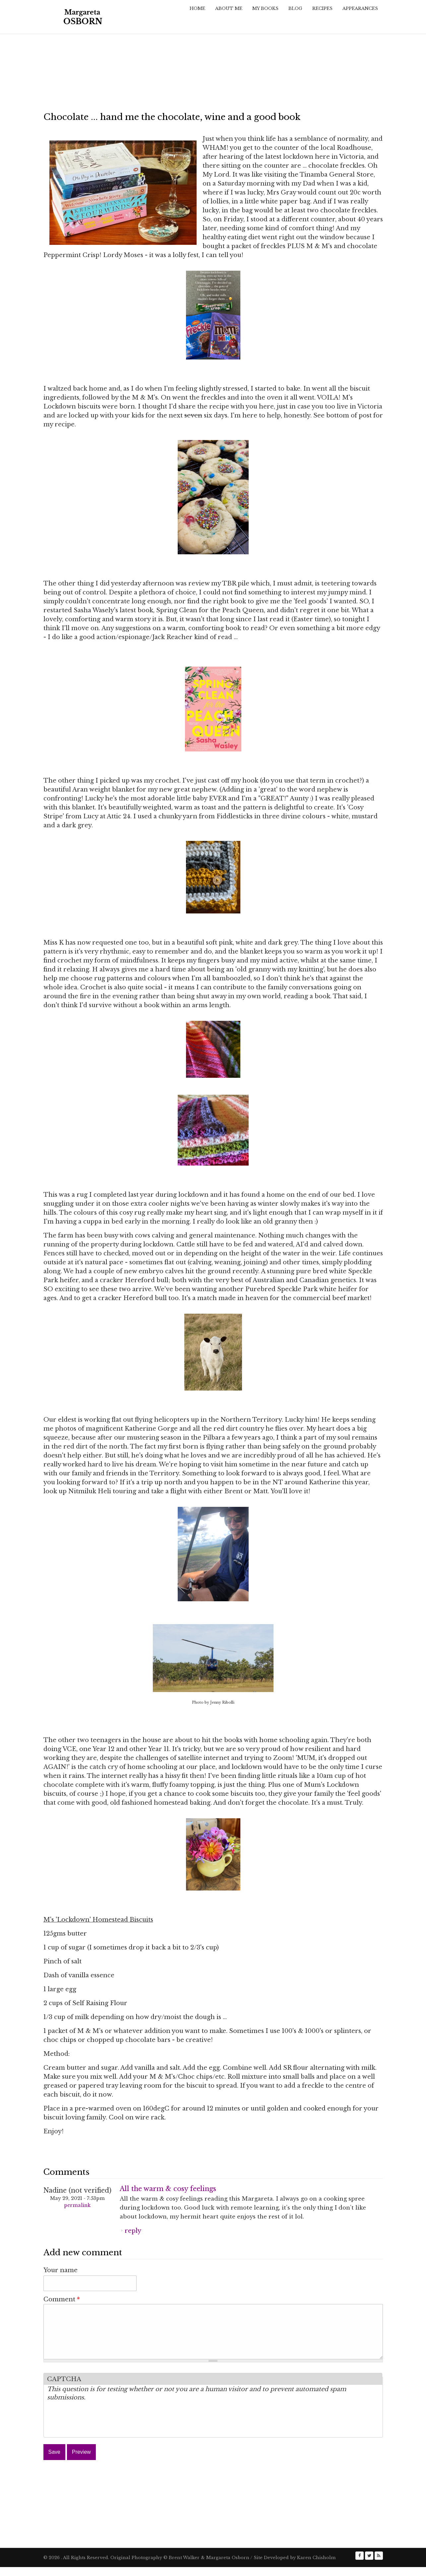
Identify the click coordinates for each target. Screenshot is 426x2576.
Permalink (77, 2205)
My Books (265, 8)
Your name (60, 2270)
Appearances (360, 8)
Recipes (322, 8)
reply (133, 2230)
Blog (295, 8)
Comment (61, 2299)
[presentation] (97, 2430)
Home (197, 8)
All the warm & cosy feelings (168, 2189)
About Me (228, 8)
